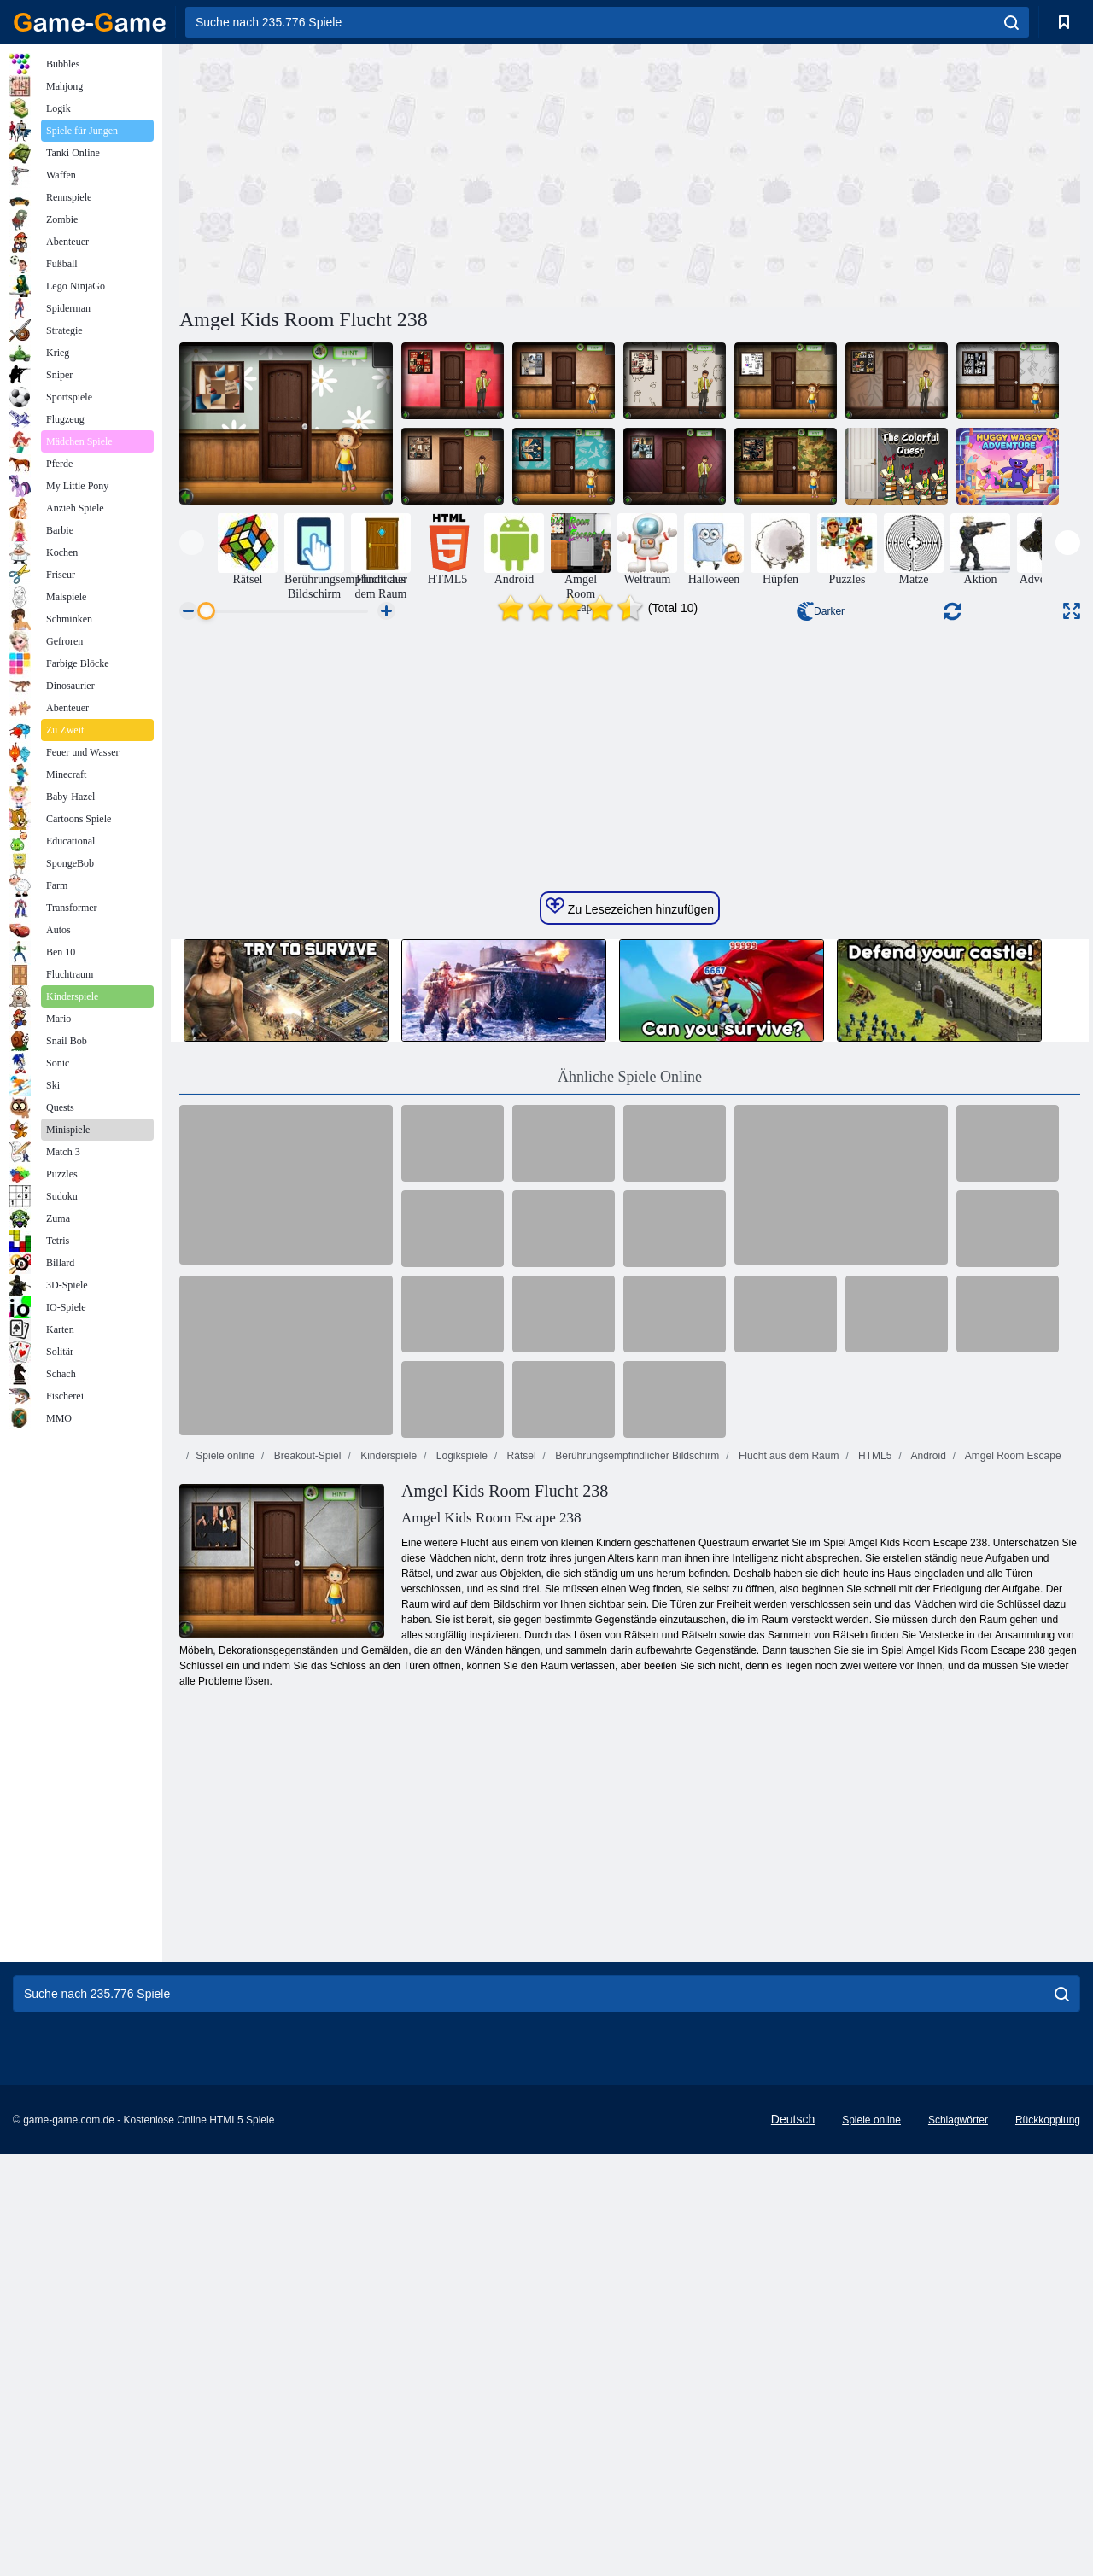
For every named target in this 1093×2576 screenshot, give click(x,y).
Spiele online (225, 1884)
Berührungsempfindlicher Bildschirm (635, 1884)
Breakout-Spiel (306, 1884)
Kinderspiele (387, 1884)
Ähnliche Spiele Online (630, 1504)
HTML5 (874, 1884)
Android (927, 1884)
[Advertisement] (404, 173)
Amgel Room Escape (1011, 1884)
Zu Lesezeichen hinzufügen (630, 1334)
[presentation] (191, 542)
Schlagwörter (958, 2548)
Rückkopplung (1047, 2548)
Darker (821, 611)
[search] (1011, 22)
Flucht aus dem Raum (787, 1884)
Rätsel (519, 1884)
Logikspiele (461, 1884)
